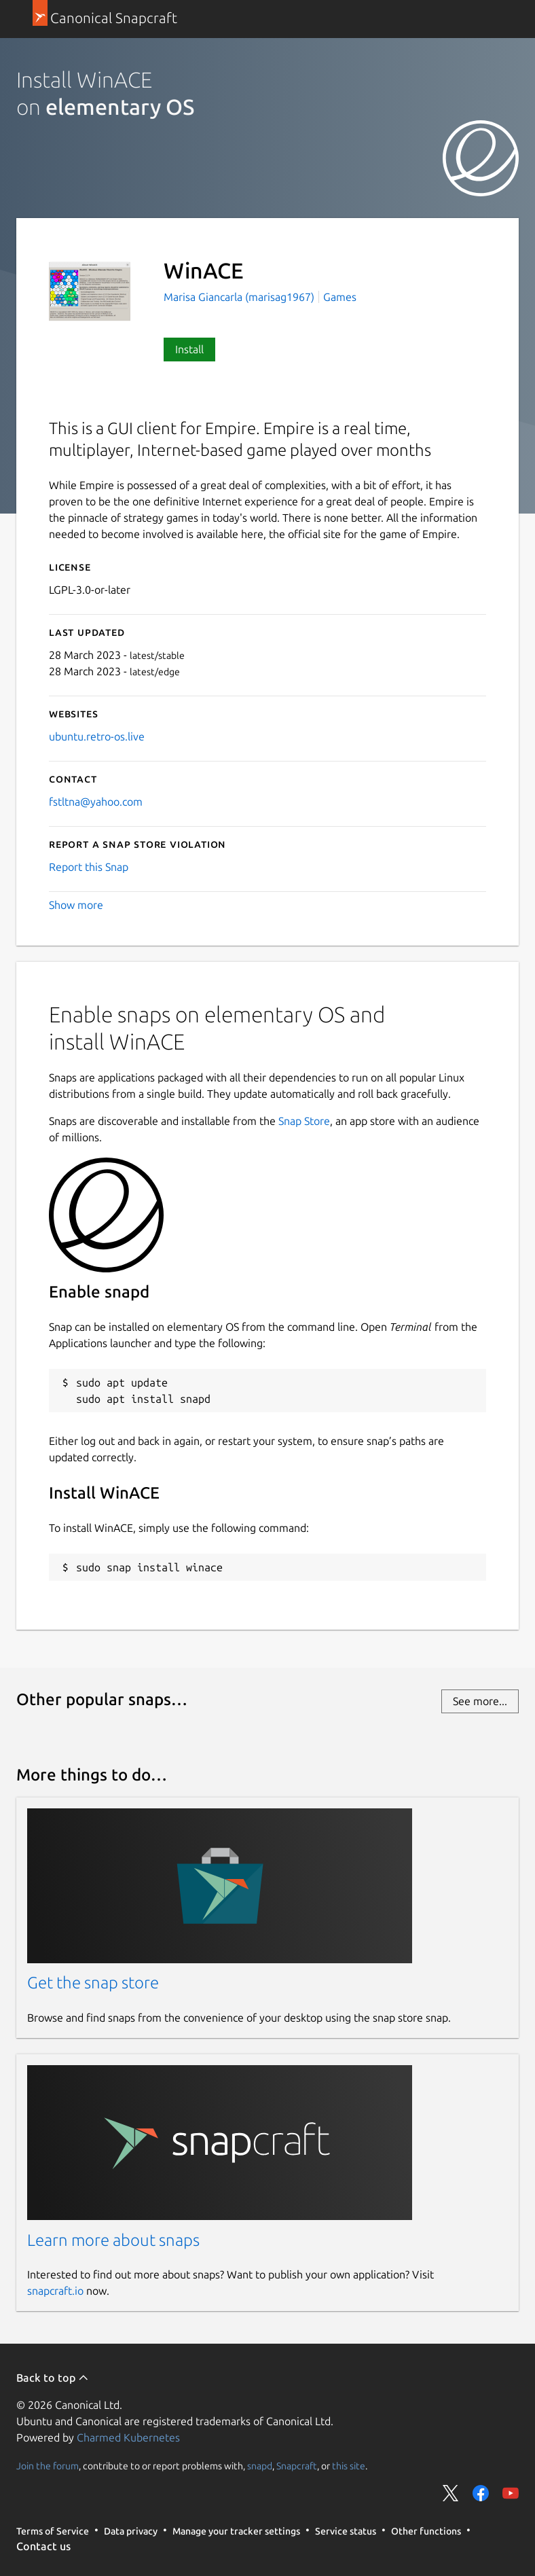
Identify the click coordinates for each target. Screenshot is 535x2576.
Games (339, 297)
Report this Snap (88, 867)
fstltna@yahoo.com (96, 801)
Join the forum (47, 2465)
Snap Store (304, 1121)
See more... (480, 1701)
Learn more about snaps (113, 2240)
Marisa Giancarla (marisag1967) (240, 297)
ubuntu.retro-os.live (97, 736)
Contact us (43, 2546)
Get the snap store (93, 1982)
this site (348, 2465)
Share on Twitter (451, 2493)
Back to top (52, 2378)
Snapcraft (296, 2465)
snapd (259, 2465)
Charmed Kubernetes (128, 2437)
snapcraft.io (55, 2291)
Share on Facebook (481, 2493)
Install (189, 349)
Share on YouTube (510, 2493)
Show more (76, 905)
